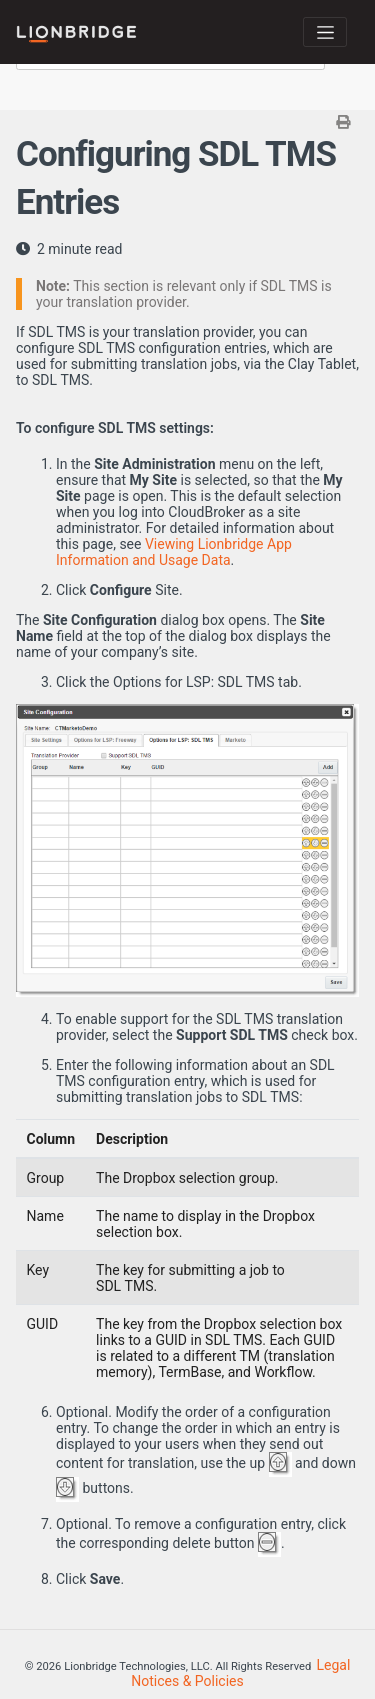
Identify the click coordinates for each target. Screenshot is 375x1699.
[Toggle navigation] (325, 32)
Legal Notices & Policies (240, 1673)
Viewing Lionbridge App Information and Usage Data (174, 552)
